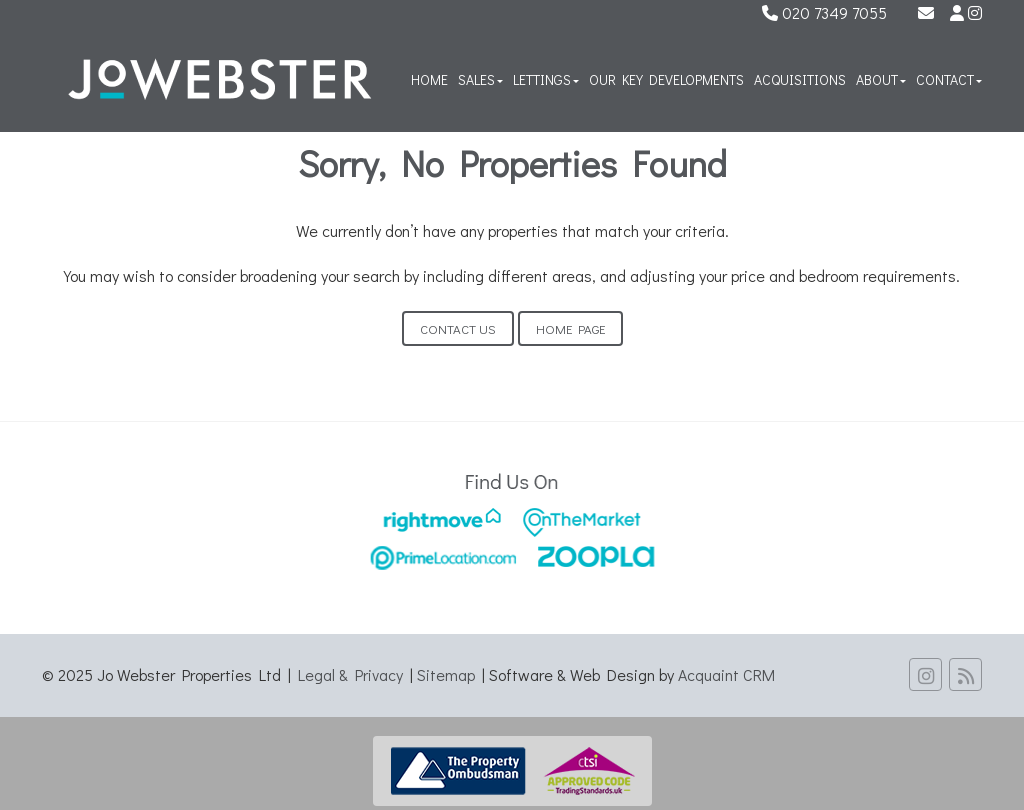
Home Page (570, 328)
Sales (480, 79)
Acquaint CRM (726, 674)
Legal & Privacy (350, 674)
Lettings (546, 79)
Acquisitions (800, 79)
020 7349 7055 (824, 12)
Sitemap (446, 674)
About (881, 79)
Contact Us (458, 328)
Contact (949, 79)
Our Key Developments (666, 79)
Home (429, 79)
